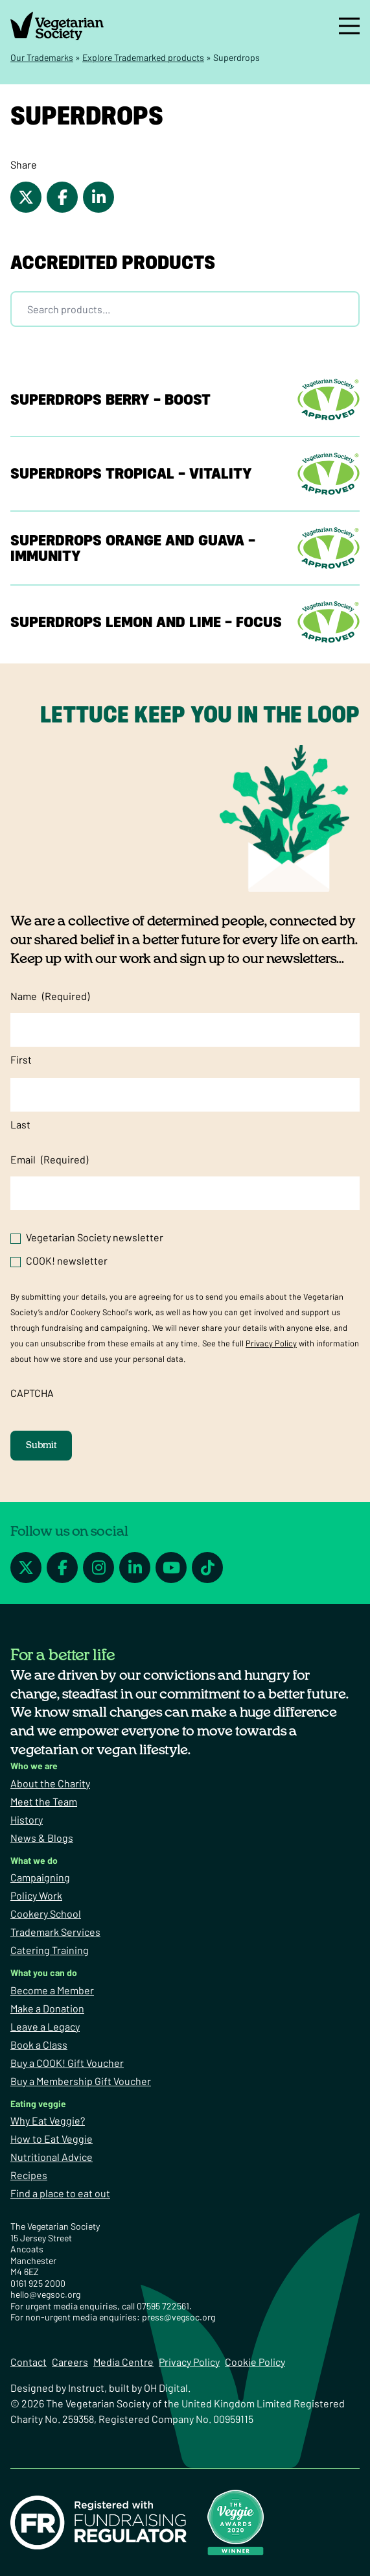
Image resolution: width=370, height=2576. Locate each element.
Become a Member (52, 1990)
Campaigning (40, 1877)
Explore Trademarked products (143, 57)
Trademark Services (55, 1932)
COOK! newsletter (67, 1260)
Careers (70, 2361)
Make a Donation (47, 2008)
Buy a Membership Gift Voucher (80, 2081)
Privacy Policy (271, 1343)
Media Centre (123, 2361)
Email (49, 1159)
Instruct (86, 2387)
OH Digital (166, 2387)
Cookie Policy (255, 2361)
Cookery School (45, 1913)
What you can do (43, 1972)
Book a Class (38, 2044)
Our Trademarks (41, 57)
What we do (34, 1860)
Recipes (28, 2175)
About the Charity (50, 1783)
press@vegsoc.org (178, 2316)
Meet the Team (43, 1801)
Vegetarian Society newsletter (94, 1237)
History (26, 1819)
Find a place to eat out (60, 2193)
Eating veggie (38, 2103)
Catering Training (49, 1950)
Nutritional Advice (51, 2157)
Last (20, 1124)
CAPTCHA (32, 1393)
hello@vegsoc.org (45, 2294)
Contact (28, 2361)
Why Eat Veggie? (47, 2120)
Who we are (34, 1765)
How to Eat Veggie (51, 2138)
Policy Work (36, 1895)
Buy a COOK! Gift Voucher (67, 2063)
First (21, 1059)
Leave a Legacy (45, 2026)
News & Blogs (41, 1837)
